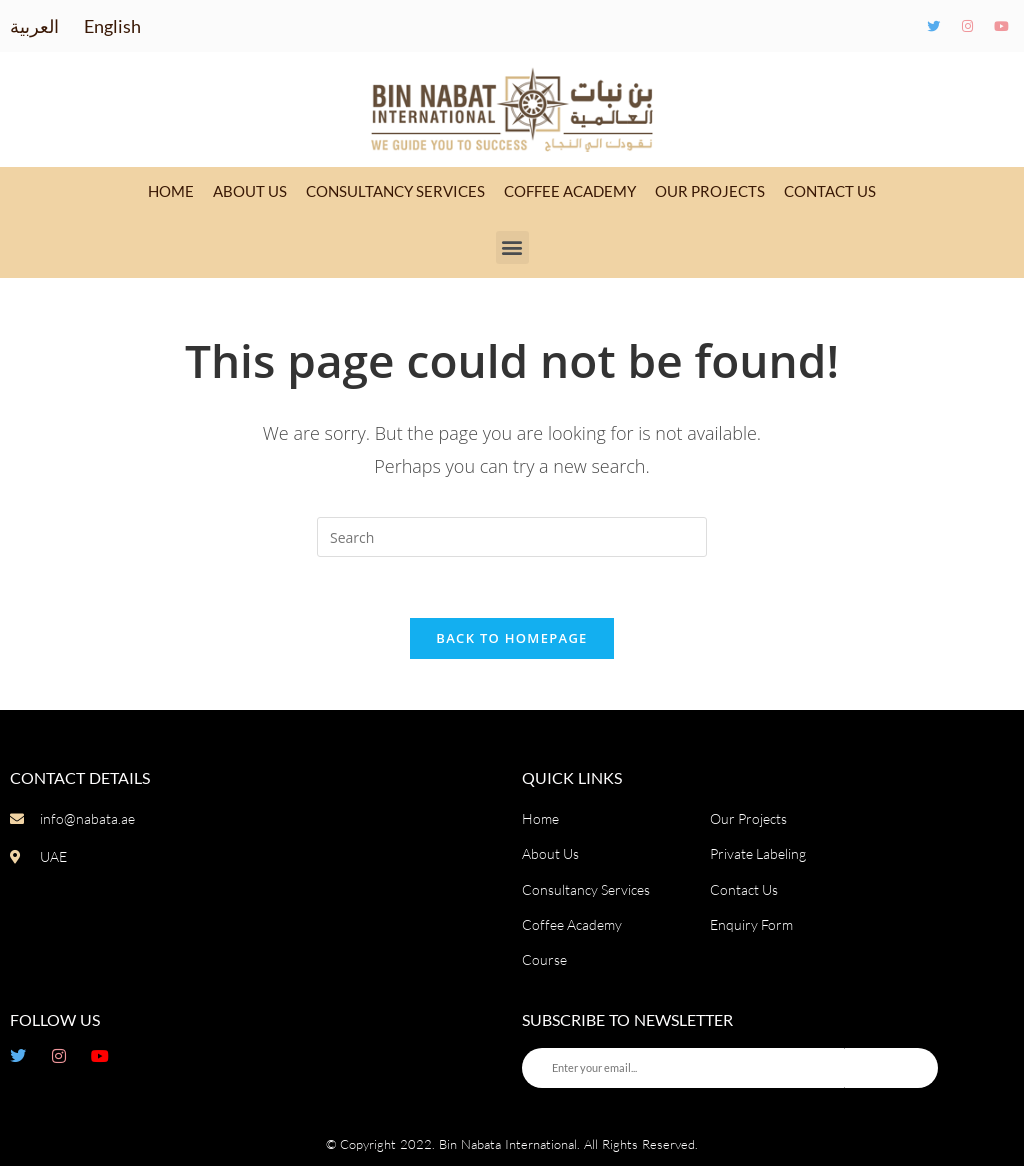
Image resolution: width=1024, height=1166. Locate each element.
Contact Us (830, 191)
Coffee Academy (570, 191)
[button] (512, 247)
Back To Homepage (511, 638)
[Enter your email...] (683, 1068)
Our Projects (710, 191)
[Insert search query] (512, 537)
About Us (250, 191)
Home (171, 191)
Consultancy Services (395, 191)
